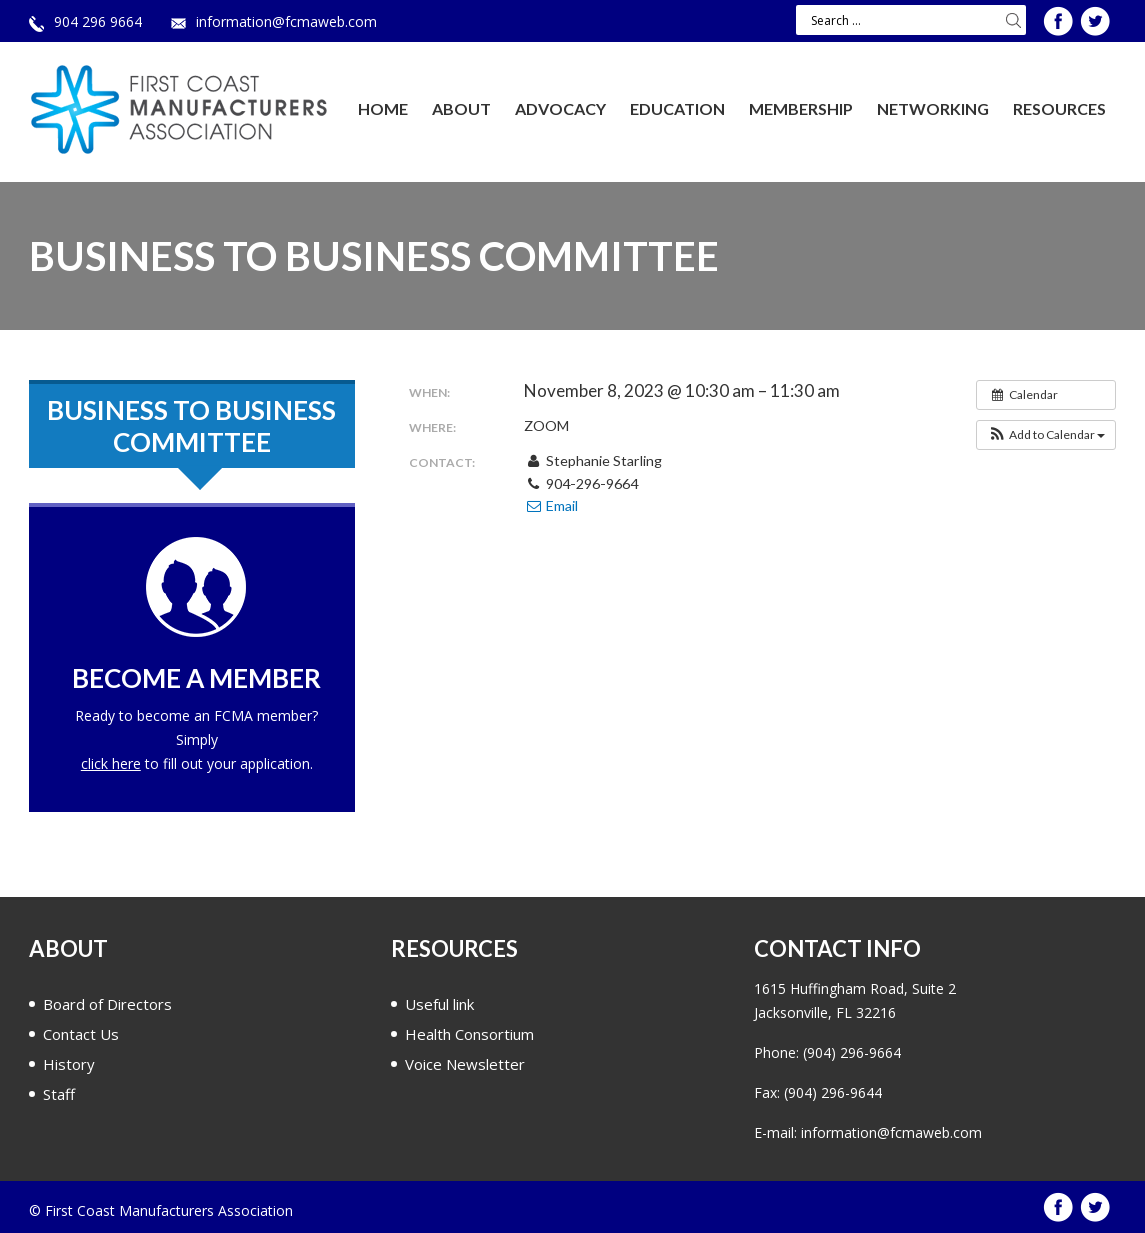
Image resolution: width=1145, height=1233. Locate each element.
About (461, 108)
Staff (59, 1094)
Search (1013, 20)
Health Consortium (469, 1034)
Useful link (439, 1004)
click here (111, 763)
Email (550, 505)
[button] (1046, 435)
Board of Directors (107, 1004)
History (69, 1064)
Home (383, 108)
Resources (1059, 108)
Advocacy (560, 108)
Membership (801, 108)
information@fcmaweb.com (286, 21)
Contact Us (81, 1034)
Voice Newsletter (465, 1064)
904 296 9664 (98, 21)
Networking (933, 108)
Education (677, 108)
